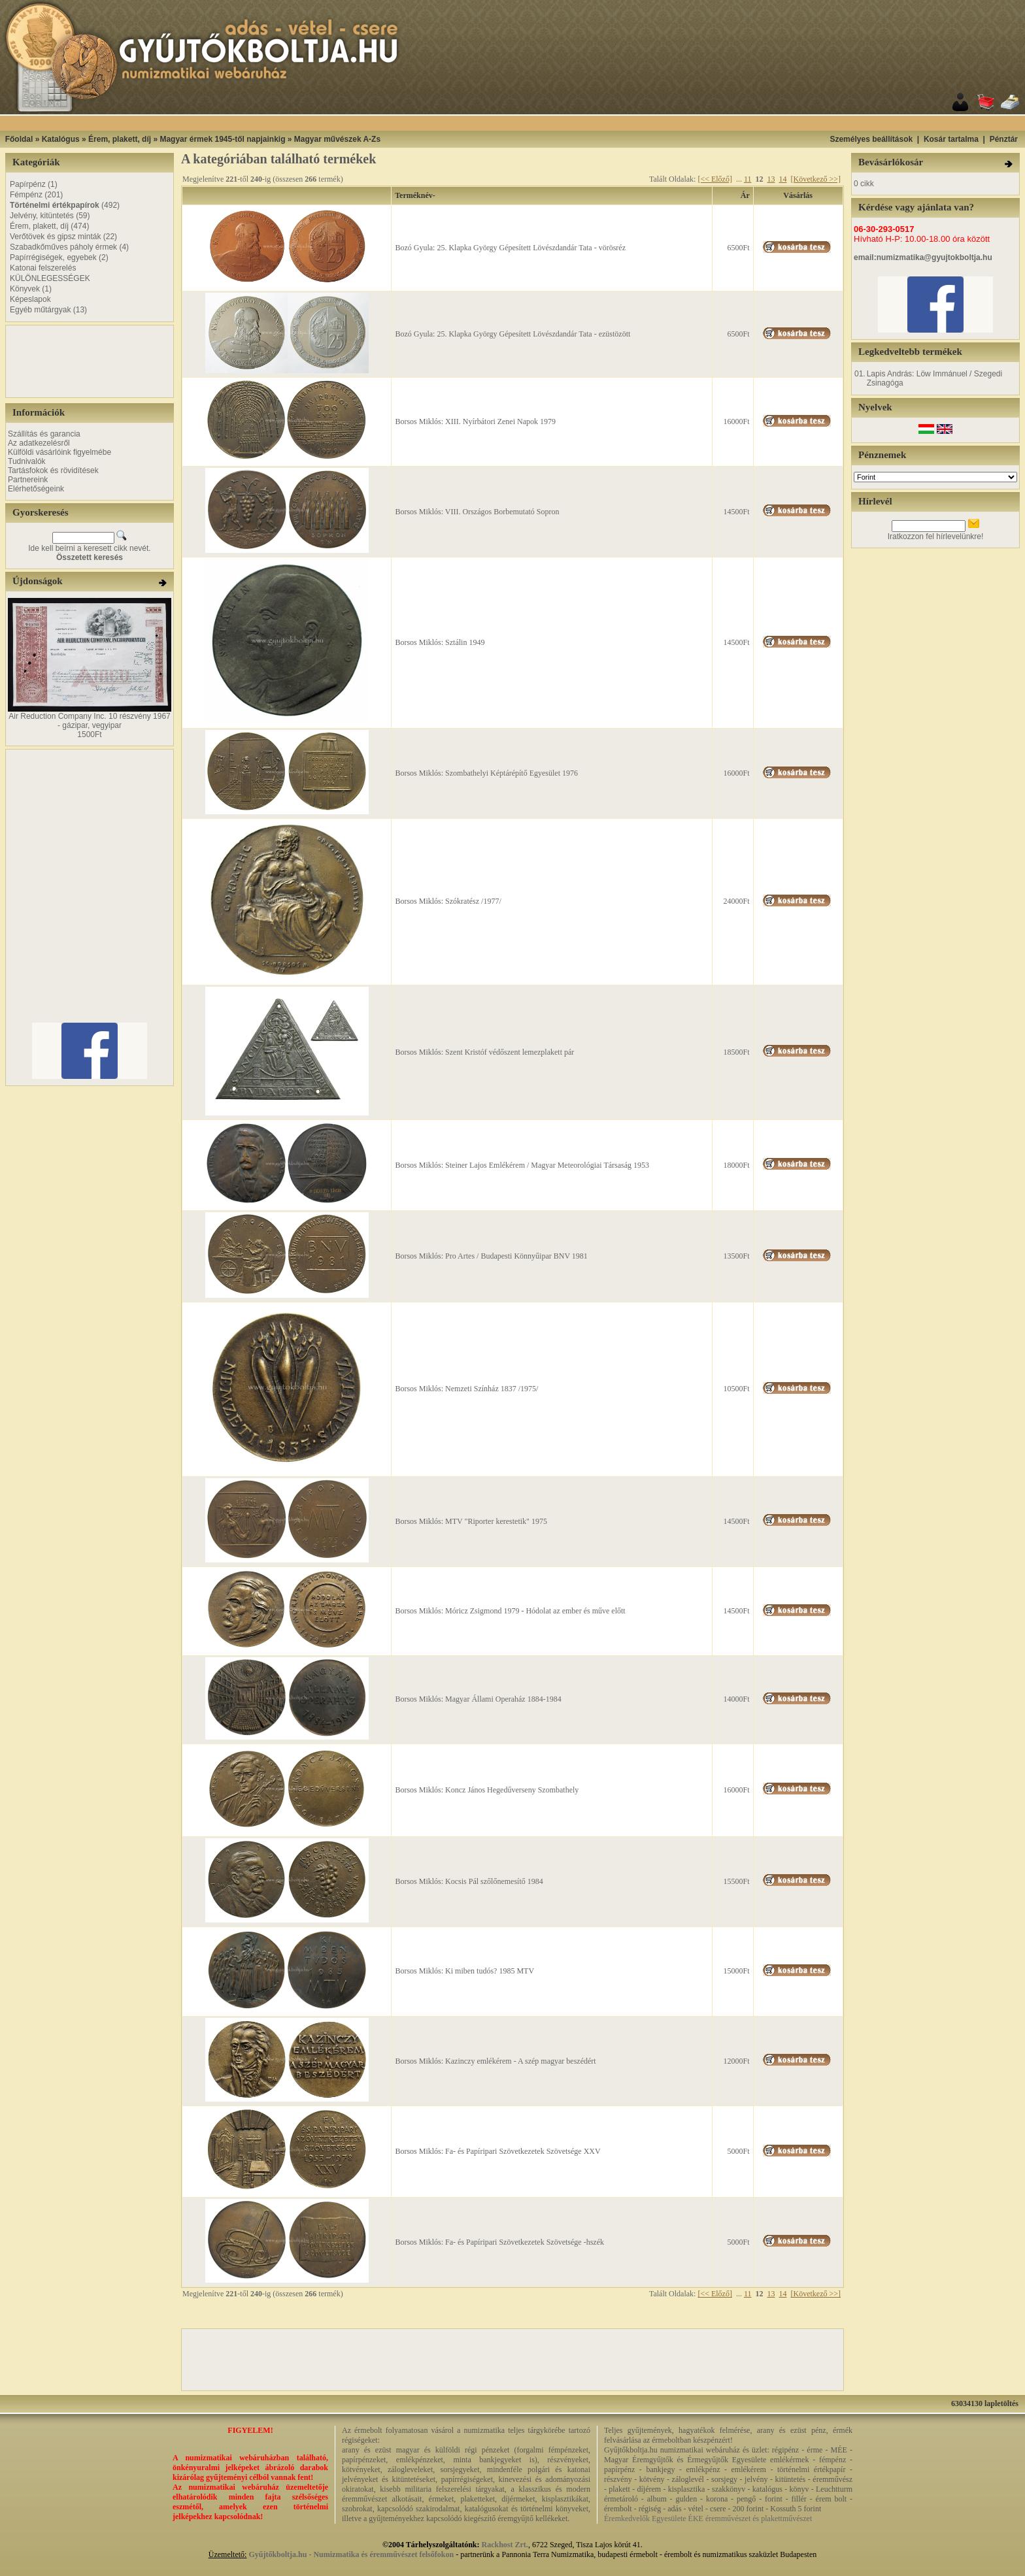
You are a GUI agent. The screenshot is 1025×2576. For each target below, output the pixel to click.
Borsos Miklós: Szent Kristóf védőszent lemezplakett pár (484, 1052)
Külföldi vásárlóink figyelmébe (59, 452)
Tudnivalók (27, 461)
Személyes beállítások (871, 139)
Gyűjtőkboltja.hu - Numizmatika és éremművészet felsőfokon (351, 2554)
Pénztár (1004, 139)
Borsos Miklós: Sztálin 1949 (439, 642)
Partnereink (28, 479)
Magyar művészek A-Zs (337, 139)
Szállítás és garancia (44, 433)
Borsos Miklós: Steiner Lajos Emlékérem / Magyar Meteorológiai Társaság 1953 (522, 1165)
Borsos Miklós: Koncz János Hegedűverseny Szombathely (487, 1789)
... (739, 179)
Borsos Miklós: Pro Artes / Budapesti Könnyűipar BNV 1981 (491, 1256)
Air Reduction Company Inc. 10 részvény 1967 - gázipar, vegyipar (89, 721)
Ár (745, 195)
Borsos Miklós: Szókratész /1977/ (448, 901)
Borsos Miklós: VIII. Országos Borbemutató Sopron (477, 511)
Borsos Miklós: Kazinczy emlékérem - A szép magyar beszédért (495, 2061)
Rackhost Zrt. (505, 2544)
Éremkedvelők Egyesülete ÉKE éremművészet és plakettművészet (708, 2518)
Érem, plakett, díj (119, 139)
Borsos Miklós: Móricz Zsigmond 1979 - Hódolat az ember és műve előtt (510, 1610)
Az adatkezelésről (39, 443)
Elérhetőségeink (36, 488)
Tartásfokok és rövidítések (53, 470)
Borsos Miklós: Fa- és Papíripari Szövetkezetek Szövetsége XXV (497, 2151)
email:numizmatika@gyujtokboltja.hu (923, 257)
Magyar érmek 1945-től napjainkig (222, 139)
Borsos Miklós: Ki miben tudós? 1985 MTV (464, 1970)
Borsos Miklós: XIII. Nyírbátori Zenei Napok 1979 (475, 421)
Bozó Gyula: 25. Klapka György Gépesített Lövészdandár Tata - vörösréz (510, 247)
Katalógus (61, 139)
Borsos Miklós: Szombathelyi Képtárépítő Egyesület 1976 (486, 773)
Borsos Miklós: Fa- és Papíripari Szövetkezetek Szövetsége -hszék (499, 2242)
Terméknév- (415, 195)
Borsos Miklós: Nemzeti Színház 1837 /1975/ (466, 1388)
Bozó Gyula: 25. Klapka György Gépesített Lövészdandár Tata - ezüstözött (512, 334)
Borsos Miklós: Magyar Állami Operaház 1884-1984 (478, 1699)
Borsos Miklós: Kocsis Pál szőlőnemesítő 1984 (469, 1881)
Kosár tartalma (951, 139)
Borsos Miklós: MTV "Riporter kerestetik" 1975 (471, 1521)
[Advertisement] (529, 123)
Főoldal (19, 139)
